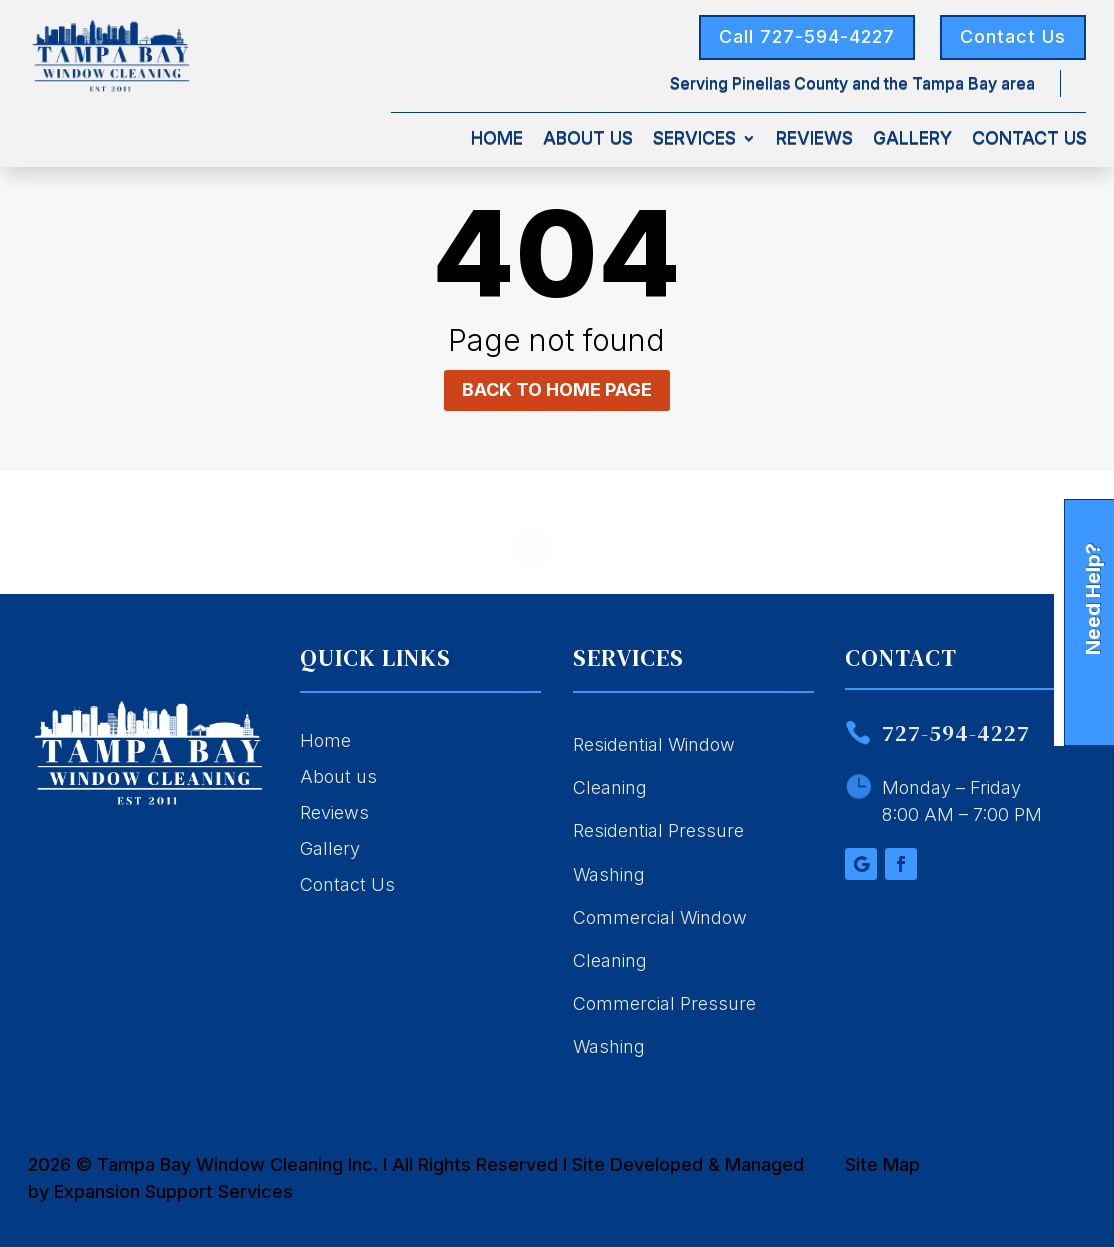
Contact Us (1013, 36)
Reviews (814, 139)
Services (694, 139)
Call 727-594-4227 (807, 36)
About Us (588, 139)
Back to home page (557, 389)
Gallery (912, 139)
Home (497, 139)
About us (338, 776)
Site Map (882, 1164)
